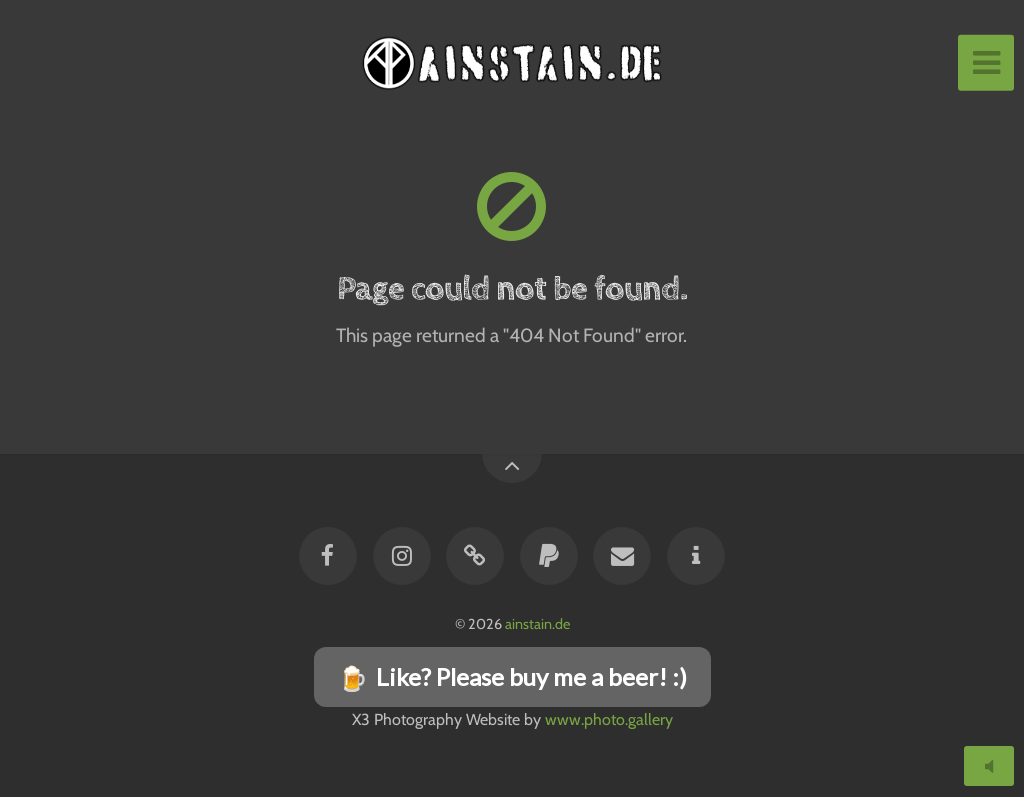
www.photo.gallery (609, 719)
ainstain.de (537, 624)
